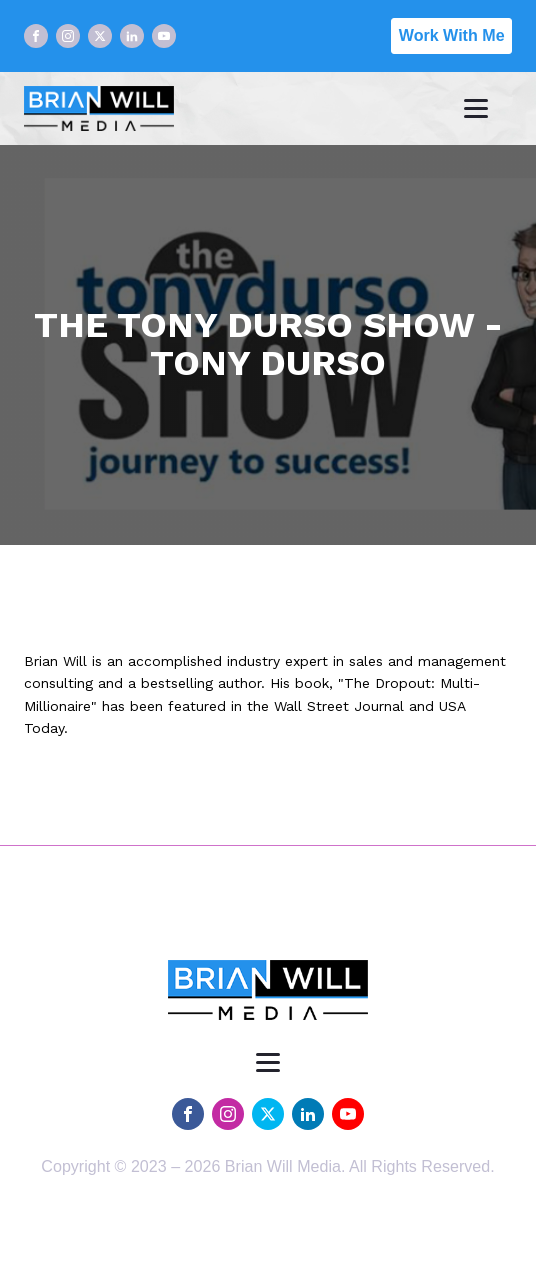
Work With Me (452, 35)
